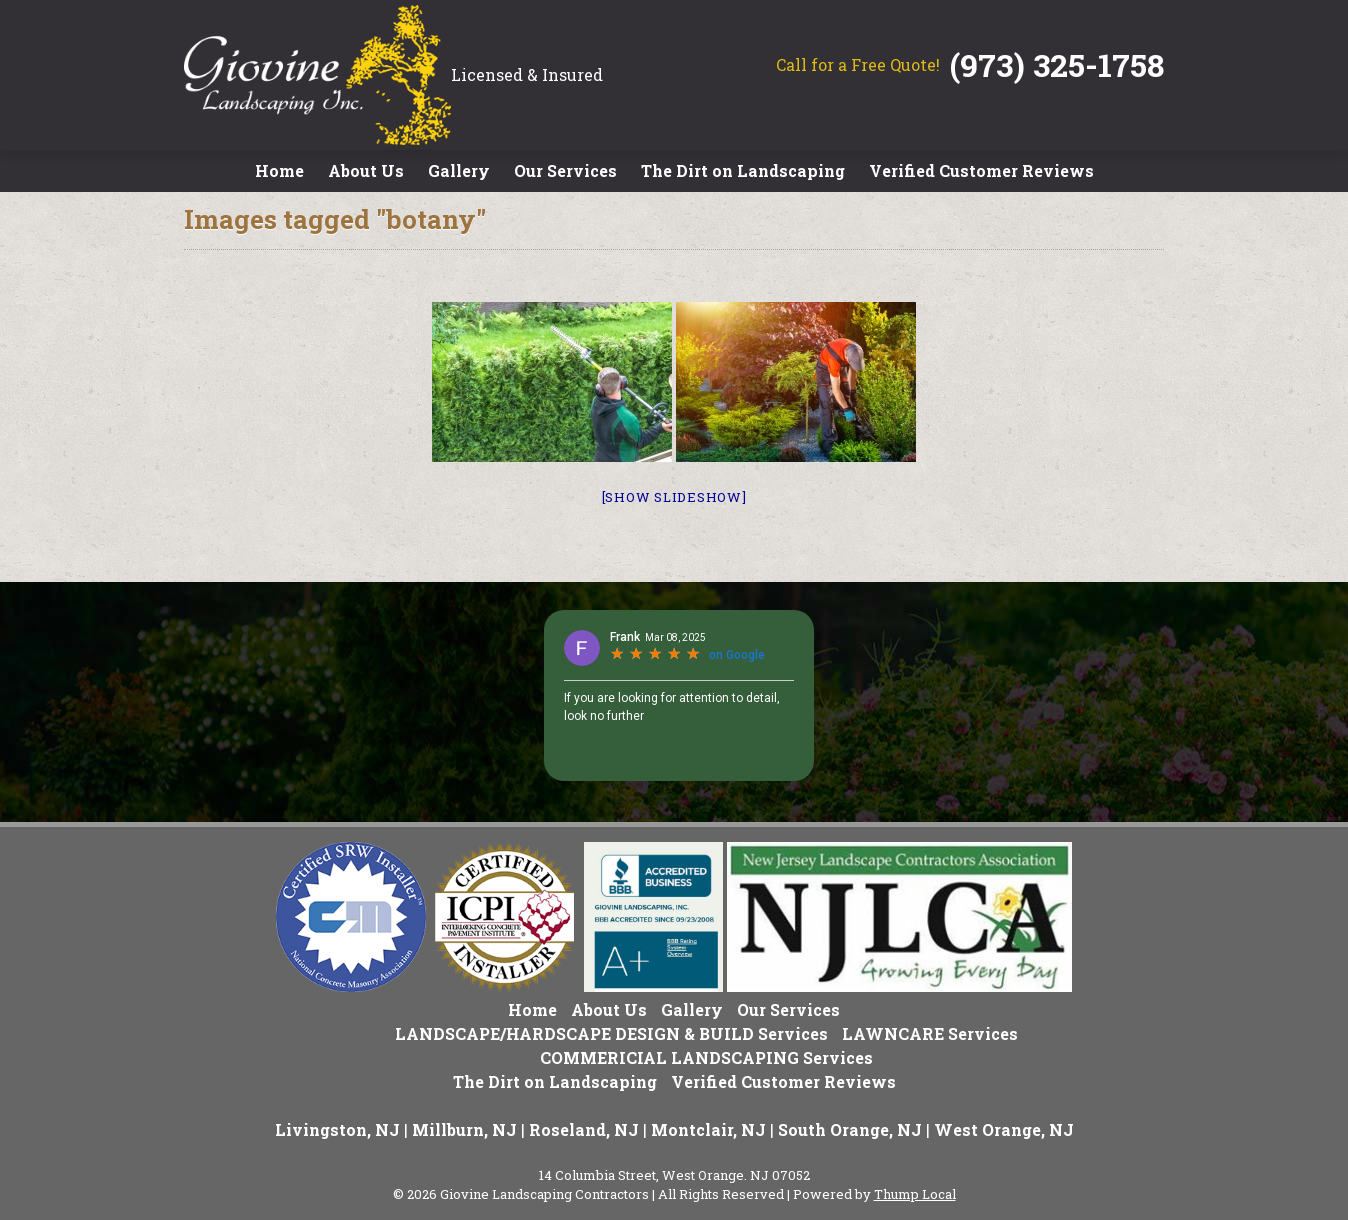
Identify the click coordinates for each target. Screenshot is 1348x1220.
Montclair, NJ (708, 1129)
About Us (366, 170)
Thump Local (915, 1194)
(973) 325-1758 (1057, 64)
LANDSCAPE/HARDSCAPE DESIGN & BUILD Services (611, 1033)
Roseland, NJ (584, 1129)
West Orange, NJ (1004, 1129)
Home (279, 170)
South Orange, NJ (850, 1129)
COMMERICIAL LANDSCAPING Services (706, 1057)
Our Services (565, 170)
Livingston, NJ (337, 1129)
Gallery (459, 170)
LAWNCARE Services (930, 1033)
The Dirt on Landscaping (743, 170)
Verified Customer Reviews (981, 170)
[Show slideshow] (674, 497)
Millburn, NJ (464, 1129)
